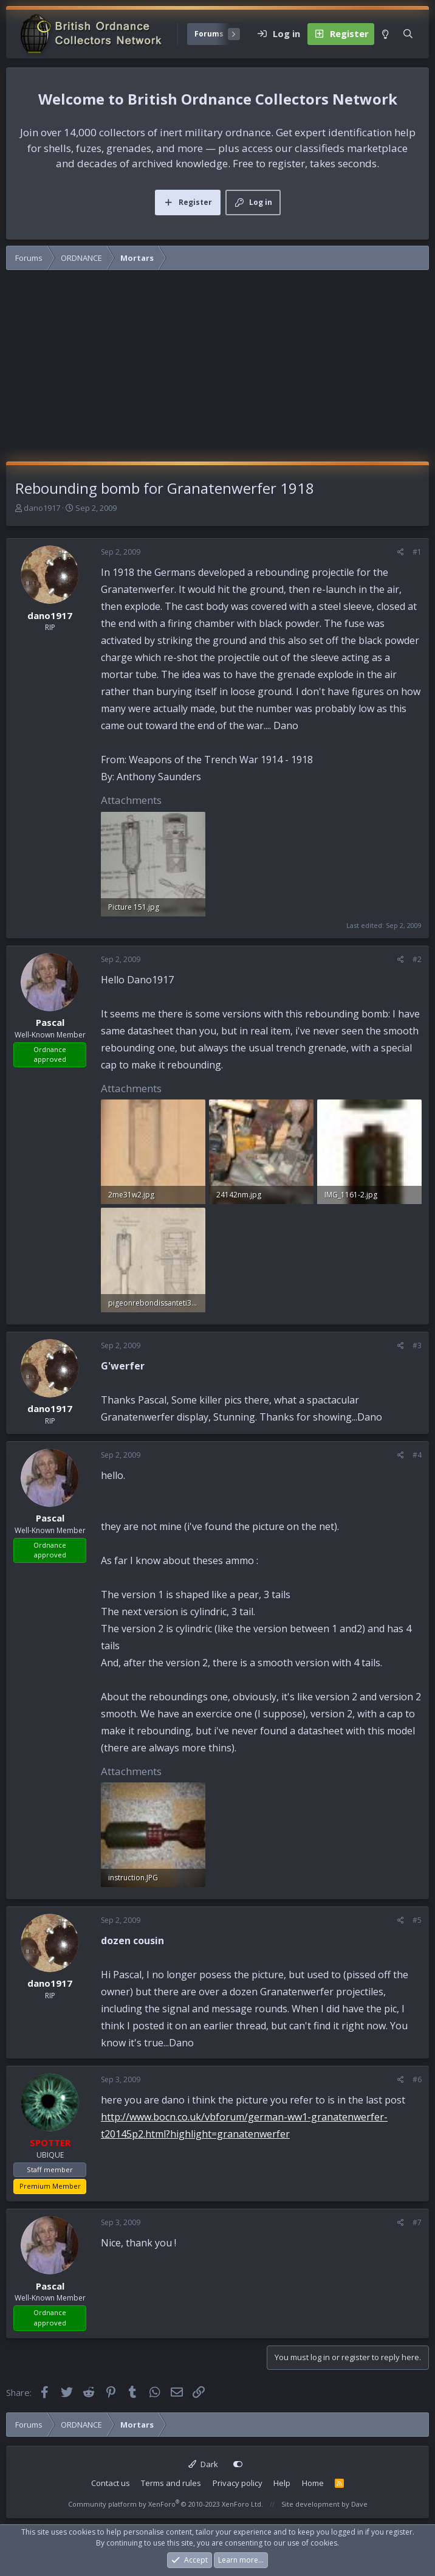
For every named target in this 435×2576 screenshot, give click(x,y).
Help (281, 2482)
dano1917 (42, 507)
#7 (417, 2222)
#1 (417, 552)
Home (313, 2482)
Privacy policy (237, 2482)
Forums (209, 34)
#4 (417, 1455)
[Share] (400, 552)
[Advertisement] (217, 370)
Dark (203, 2464)
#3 (417, 1345)
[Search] (408, 34)
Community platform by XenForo (165, 2503)
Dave (359, 2503)
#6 (417, 2079)
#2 (417, 959)
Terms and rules (171, 2482)
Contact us (110, 2482)
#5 (417, 1920)
